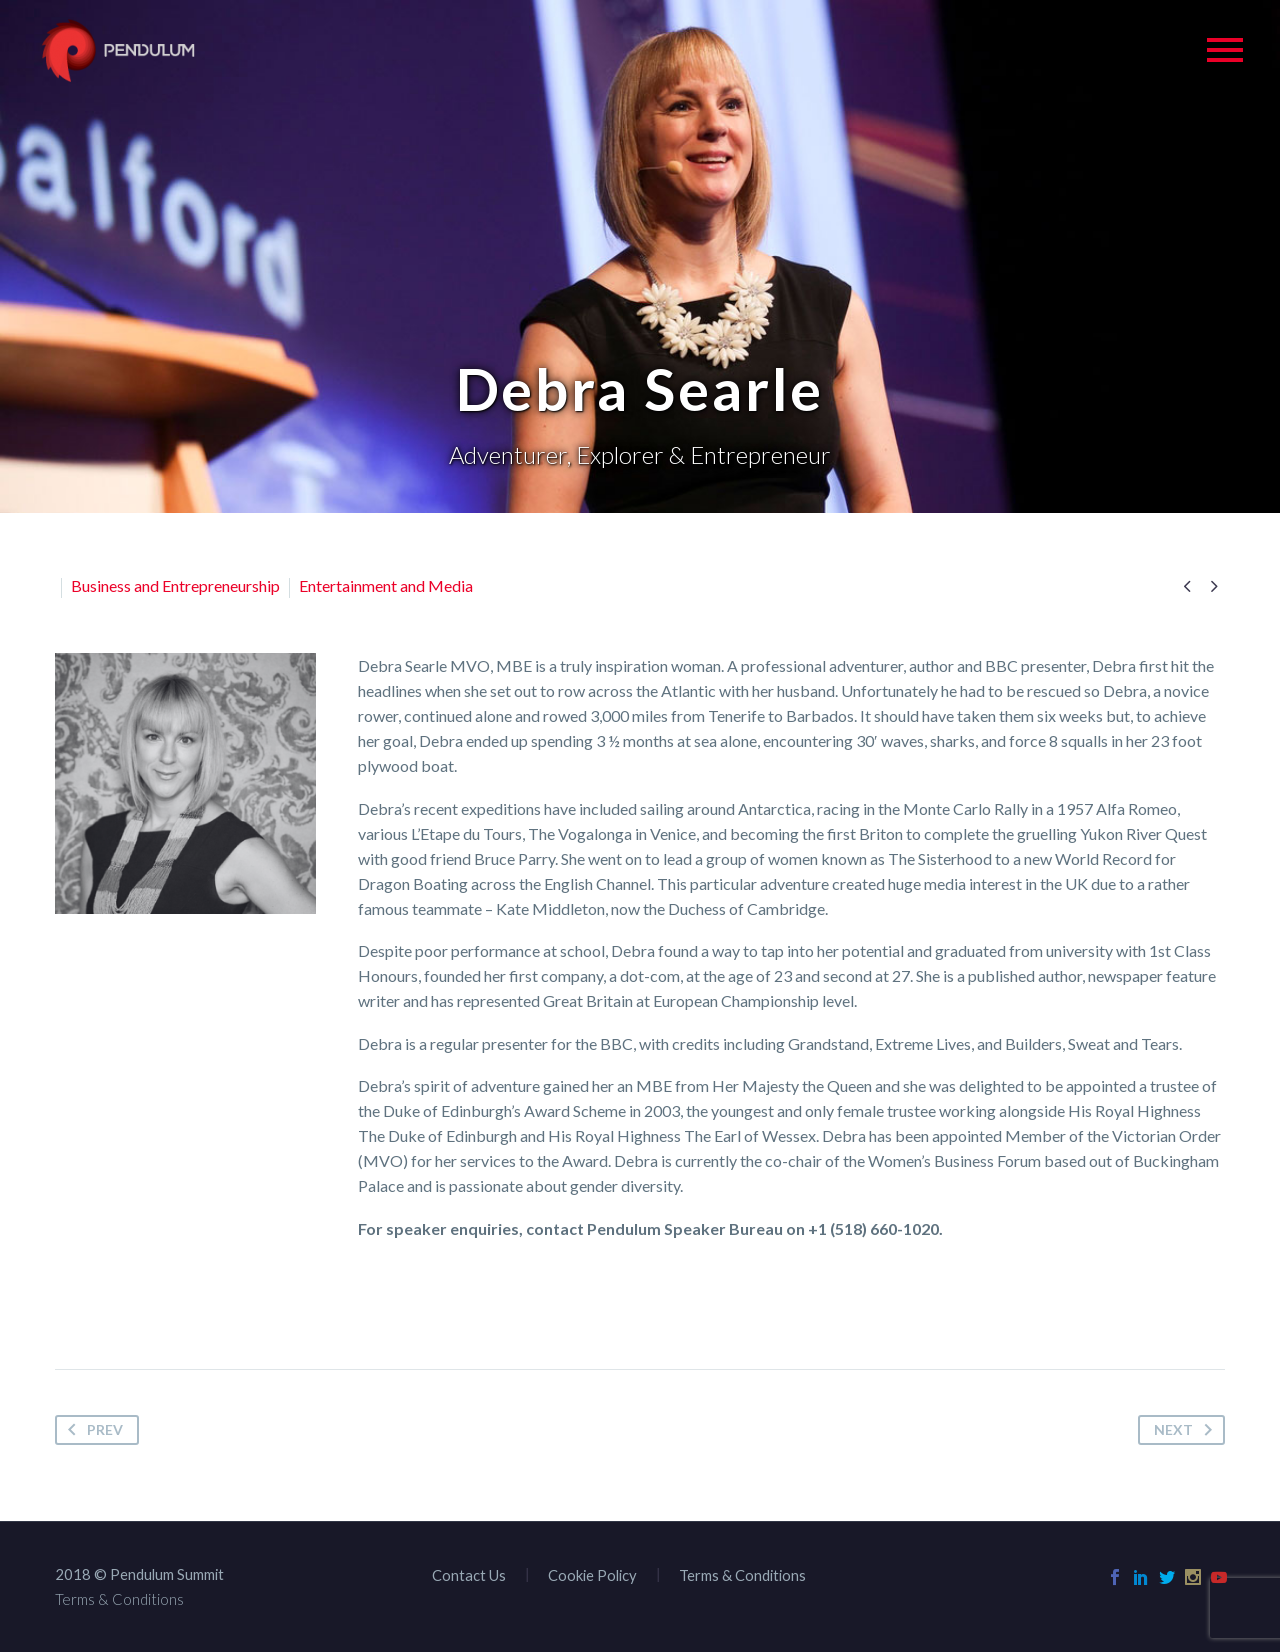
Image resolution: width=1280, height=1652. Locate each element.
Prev (91, 1430)
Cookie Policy (592, 1575)
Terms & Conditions (742, 1575)
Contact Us (469, 1575)
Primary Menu (1225, 50)
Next (1187, 1430)
